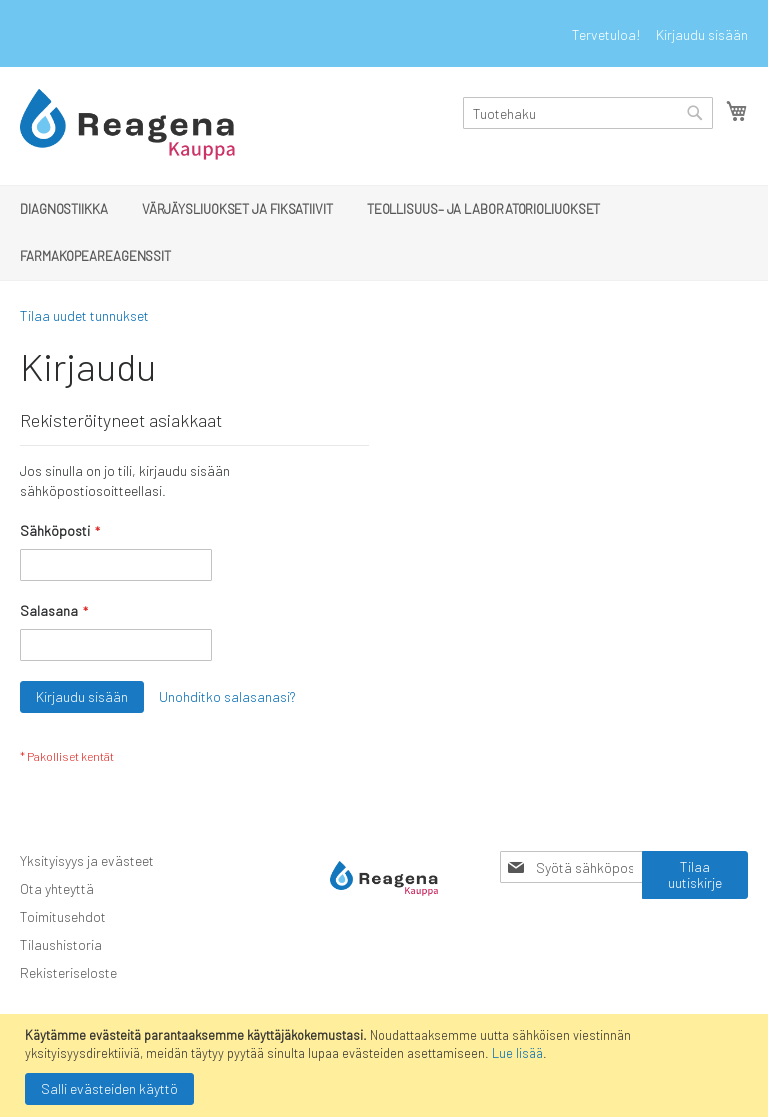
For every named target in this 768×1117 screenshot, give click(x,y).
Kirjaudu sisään (702, 34)
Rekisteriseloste (68, 972)
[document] (386, 1065)
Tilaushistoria (61, 944)
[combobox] (588, 113)
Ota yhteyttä (57, 888)
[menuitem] (64, 209)
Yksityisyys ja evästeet (87, 860)
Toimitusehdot (63, 916)
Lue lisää (517, 1053)
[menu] (384, 233)
